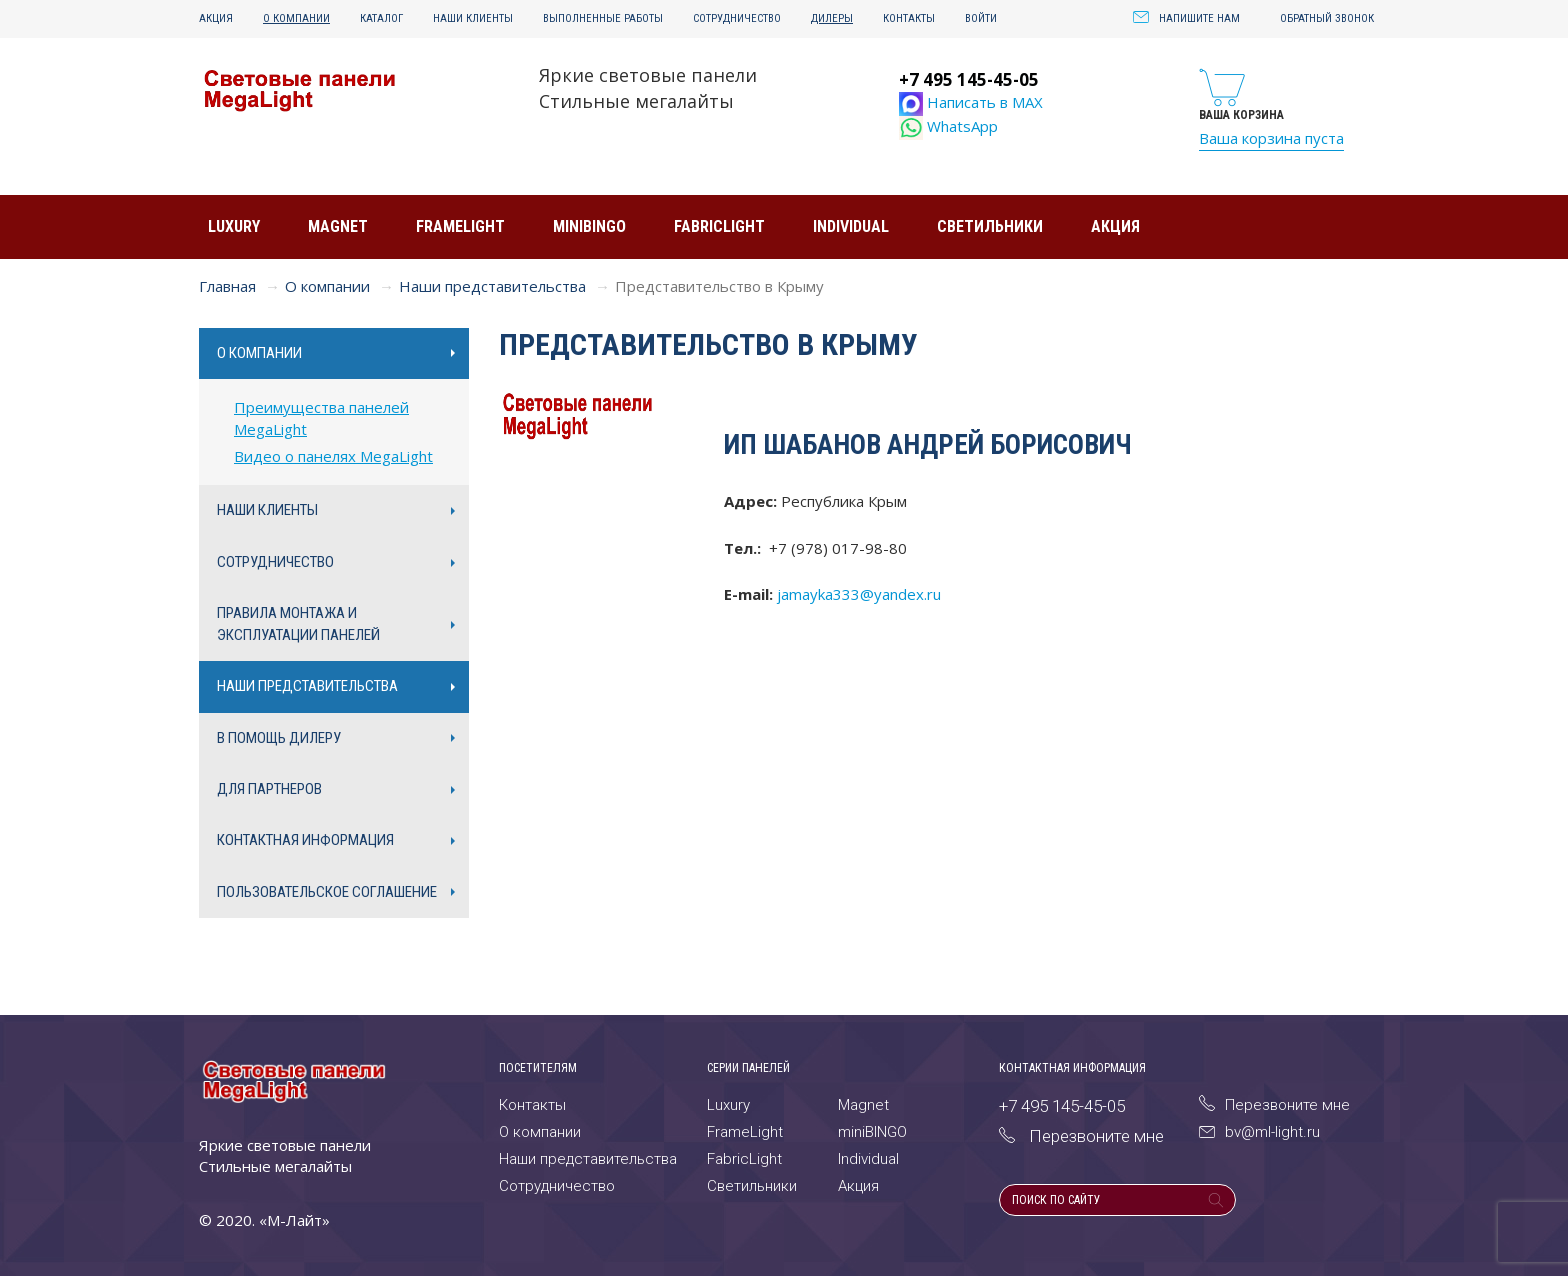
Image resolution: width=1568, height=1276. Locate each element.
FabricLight (719, 226)
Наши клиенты (473, 18)
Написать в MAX (971, 102)
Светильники (990, 226)
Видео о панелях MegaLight (333, 456)
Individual (851, 226)
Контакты (909, 18)
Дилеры (832, 18)
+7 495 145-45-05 (969, 79)
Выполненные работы (603, 18)
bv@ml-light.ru (1259, 1132)
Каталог (381, 18)
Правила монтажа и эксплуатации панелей (298, 623)
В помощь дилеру (279, 738)
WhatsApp (948, 126)
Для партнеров (269, 789)
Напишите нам (1186, 18)
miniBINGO (589, 226)
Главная (227, 286)
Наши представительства (492, 286)
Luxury (234, 226)
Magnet (338, 226)
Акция (216, 18)
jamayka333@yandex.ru (859, 594)
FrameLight (460, 226)
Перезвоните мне (1274, 1105)
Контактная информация (305, 840)
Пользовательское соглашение (327, 892)
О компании (296, 18)
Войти (981, 18)
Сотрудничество (737, 18)
